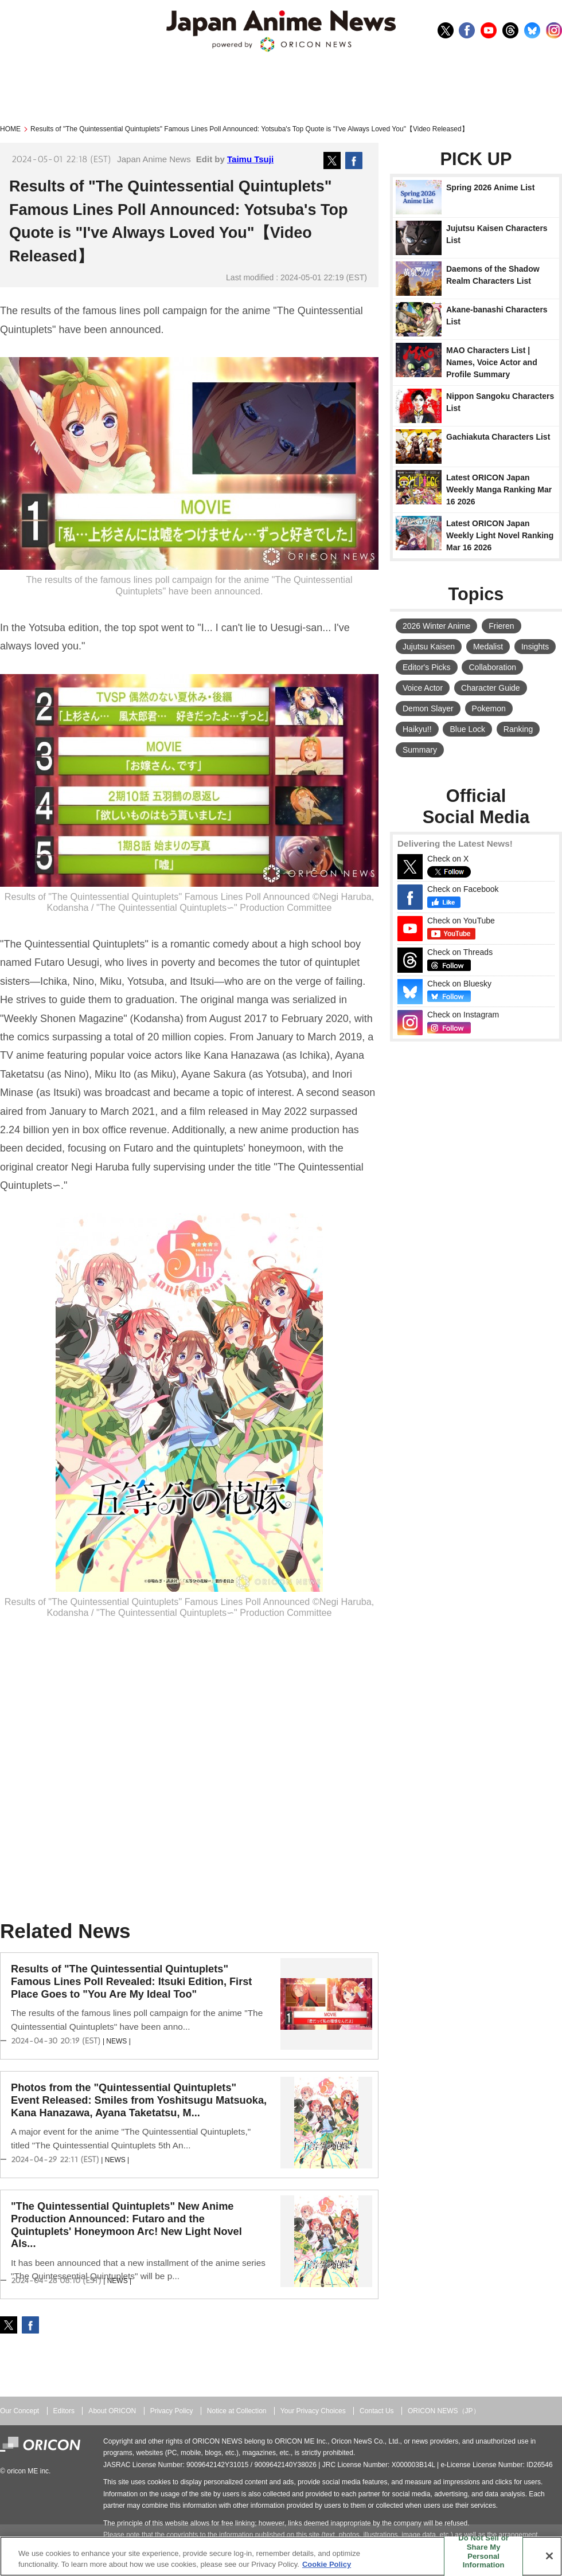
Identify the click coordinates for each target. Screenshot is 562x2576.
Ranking (518, 729)
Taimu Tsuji (250, 159)
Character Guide (490, 687)
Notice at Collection (237, 2411)
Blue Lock (467, 729)
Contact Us (377, 2411)
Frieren (501, 626)
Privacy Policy (171, 2411)
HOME (10, 129)
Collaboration (492, 667)
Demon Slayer (428, 708)
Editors (64, 2411)
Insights (535, 646)
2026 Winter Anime (436, 626)
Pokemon (489, 708)
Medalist (488, 646)
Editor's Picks (427, 667)
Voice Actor (423, 687)
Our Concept (19, 2411)
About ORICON (112, 2411)
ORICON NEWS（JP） (444, 2411)
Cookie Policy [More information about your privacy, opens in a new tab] (326, 2564)
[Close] (549, 2556)
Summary (420, 749)
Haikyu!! (417, 729)
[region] (281, 2556)
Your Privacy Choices (313, 2411)
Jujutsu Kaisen (429, 646)
